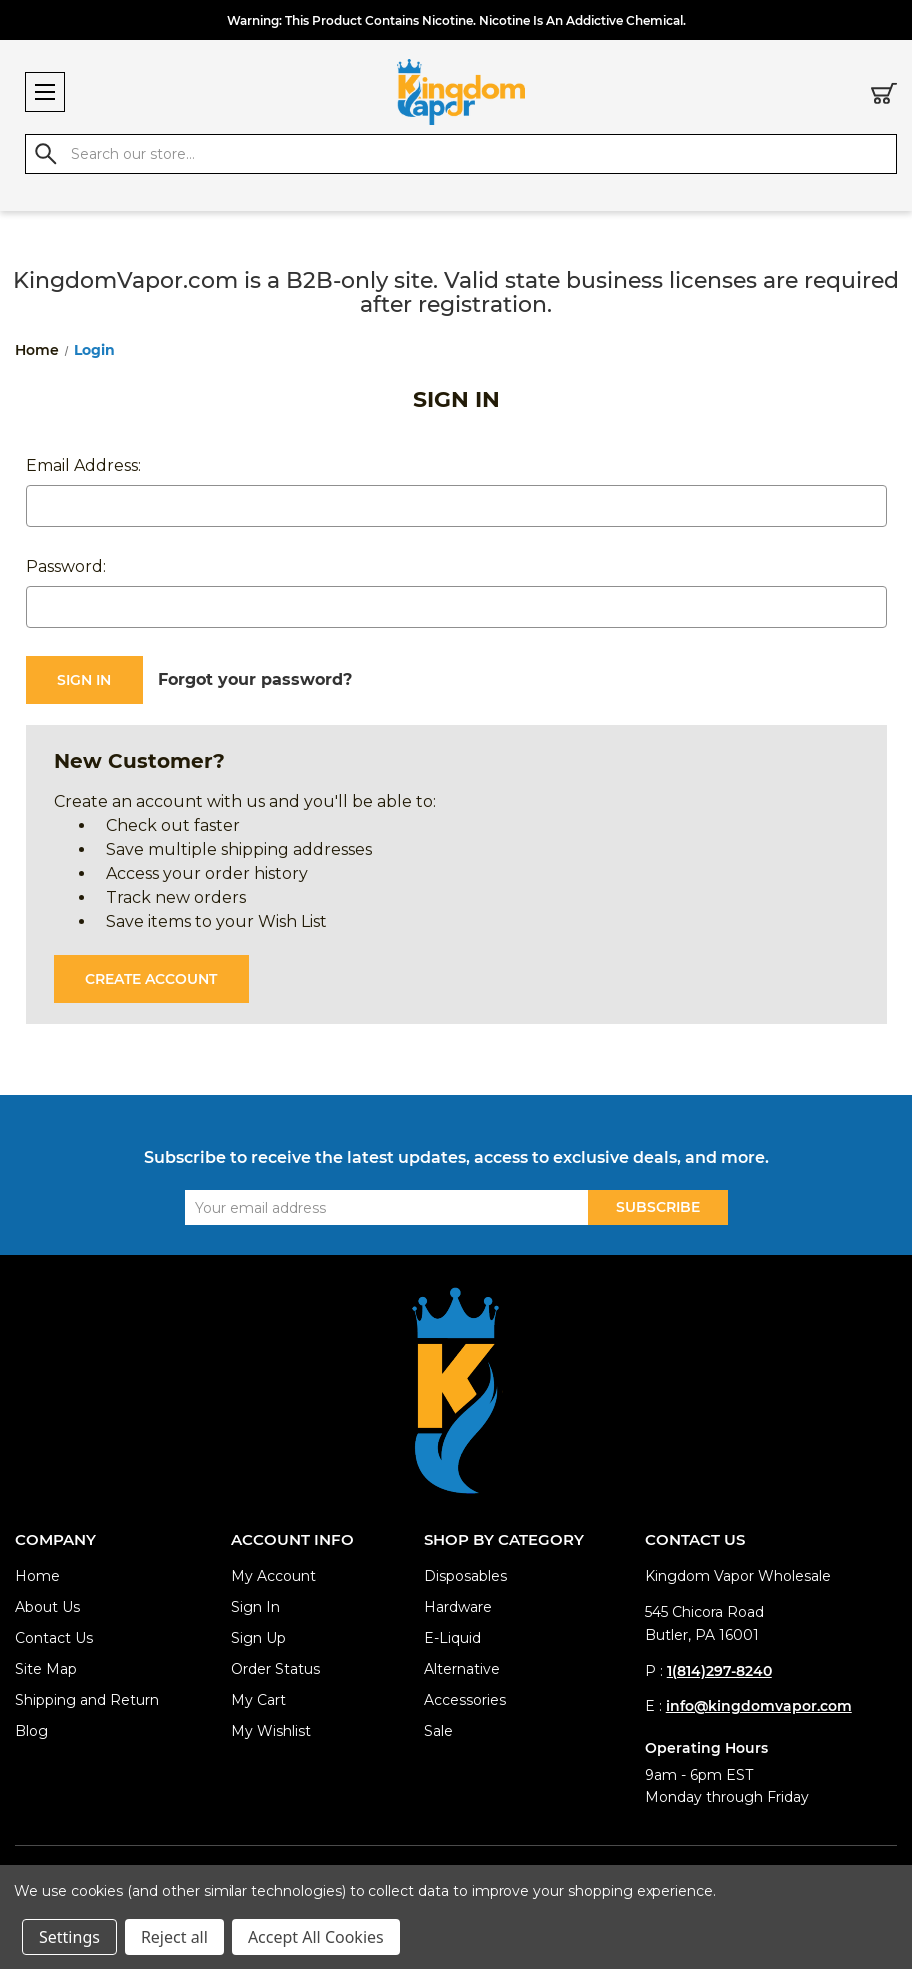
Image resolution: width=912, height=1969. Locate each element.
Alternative (462, 1669)
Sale (438, 1731)
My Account (273, 1576)
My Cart (258, 1700)
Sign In (255, 1607)
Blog (31, 1731)
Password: (66, 566)
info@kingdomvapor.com (759, 1706)
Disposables (465, 1576)
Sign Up (258, 1638)
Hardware (458, 1607)
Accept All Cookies (316, 1937)
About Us (47, 1607)
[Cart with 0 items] (884, 97)
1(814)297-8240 (719, 1671)
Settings (69, 1937)
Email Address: (83, 465)
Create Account (151, 979)
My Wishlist (271, 1731)
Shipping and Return (87, 1700)
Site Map (46, 1669)
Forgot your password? (255, 679)
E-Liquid (452, 1638)
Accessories (465, 1700)
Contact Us (54, 1638)
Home (37, 1576)
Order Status (275, 1669)
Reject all (174, 1937)
